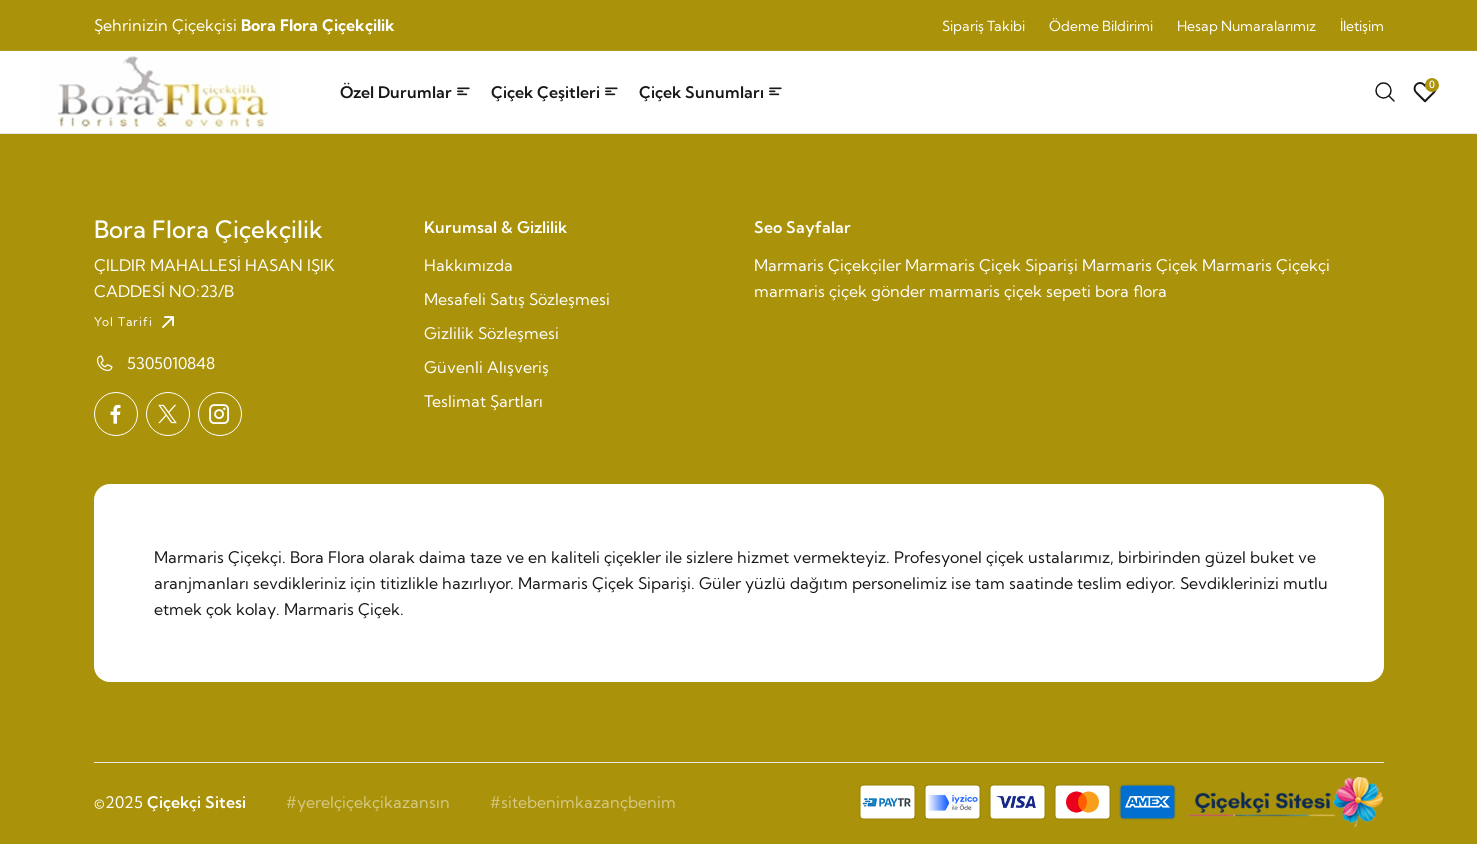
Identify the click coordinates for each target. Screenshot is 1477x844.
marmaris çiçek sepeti (1010, 291)
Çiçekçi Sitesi (196, 802)
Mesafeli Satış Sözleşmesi (517, 299)
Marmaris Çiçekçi (1266, 265)
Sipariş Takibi (983, 26)
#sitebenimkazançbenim (583, 802)
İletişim (1362, 26)
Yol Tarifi (137, 322)
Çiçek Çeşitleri (555, 92)
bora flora (1131, 291)
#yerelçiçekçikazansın (368, 802)
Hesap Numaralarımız (1246, 26)
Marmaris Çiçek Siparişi (991, 265)
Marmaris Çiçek (1140, 265)
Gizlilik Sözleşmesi (491, 333)
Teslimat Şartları (483, 401)
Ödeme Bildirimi (1101, 26)
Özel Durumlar (405, 92)
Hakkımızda (468, 265)
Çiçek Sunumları (711, 92)
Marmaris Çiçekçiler (827, 265)
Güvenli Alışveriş (486, 367)
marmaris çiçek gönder (839, 291)
